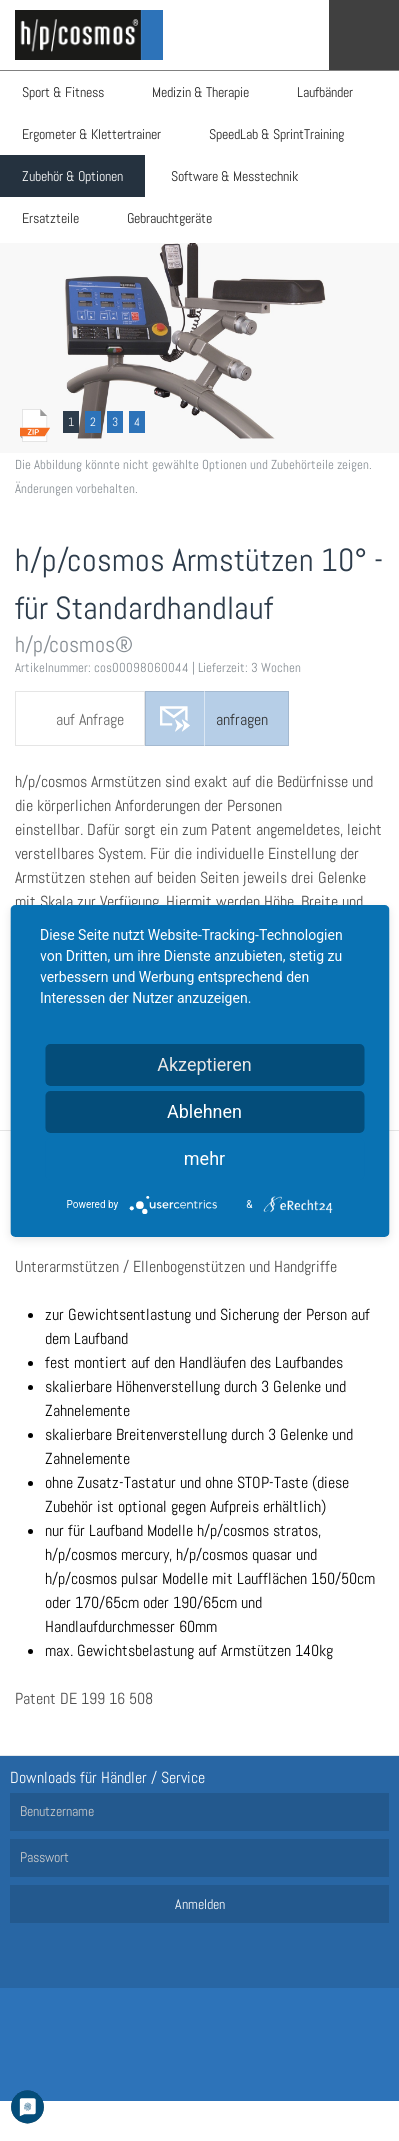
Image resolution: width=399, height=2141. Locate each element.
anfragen (242, 719)
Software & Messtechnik (234, 176)
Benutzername (57, 1811)
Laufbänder (325, 92)
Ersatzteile (50, 218)
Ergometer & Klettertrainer (91, 134)
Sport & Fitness (63, 92)
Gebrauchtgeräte (169, 218)
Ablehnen (204, 1111)
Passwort (44, 1857)
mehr (204, 1158)
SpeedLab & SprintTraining (276, 134)
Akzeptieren (204, 1064)
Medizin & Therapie (200, 92)
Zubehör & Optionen (72, 176)
